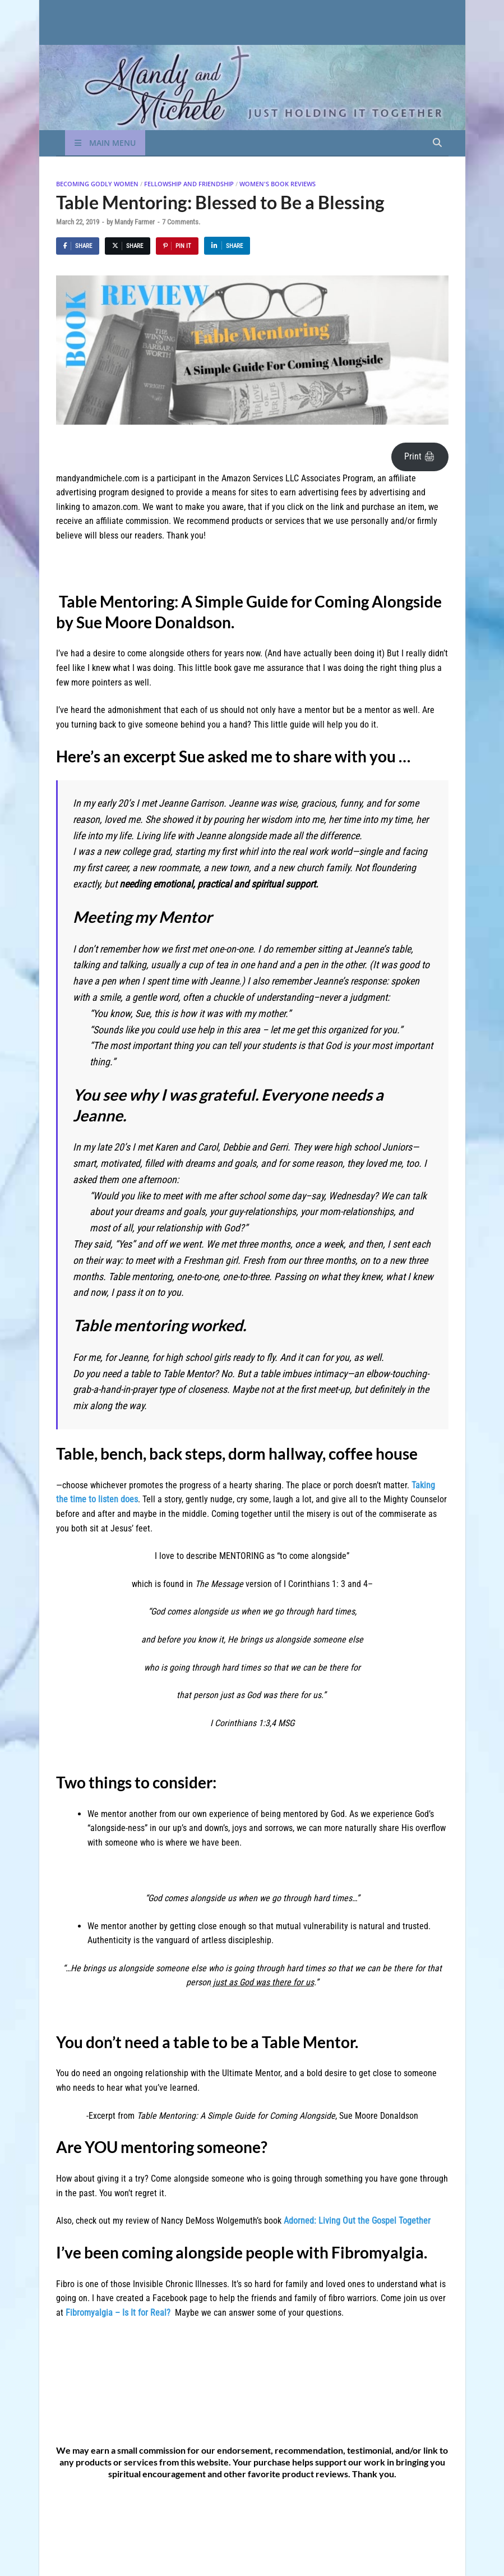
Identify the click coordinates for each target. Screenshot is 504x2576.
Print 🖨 (419, 456)
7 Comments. (181, 222)
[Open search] (437, 143)
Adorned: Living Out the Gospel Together (357, 2220)
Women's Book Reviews (277, 184)
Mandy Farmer (134, 222)
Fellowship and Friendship (189, 184)
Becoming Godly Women (97, 184)
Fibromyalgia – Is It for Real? (118, 2312)
